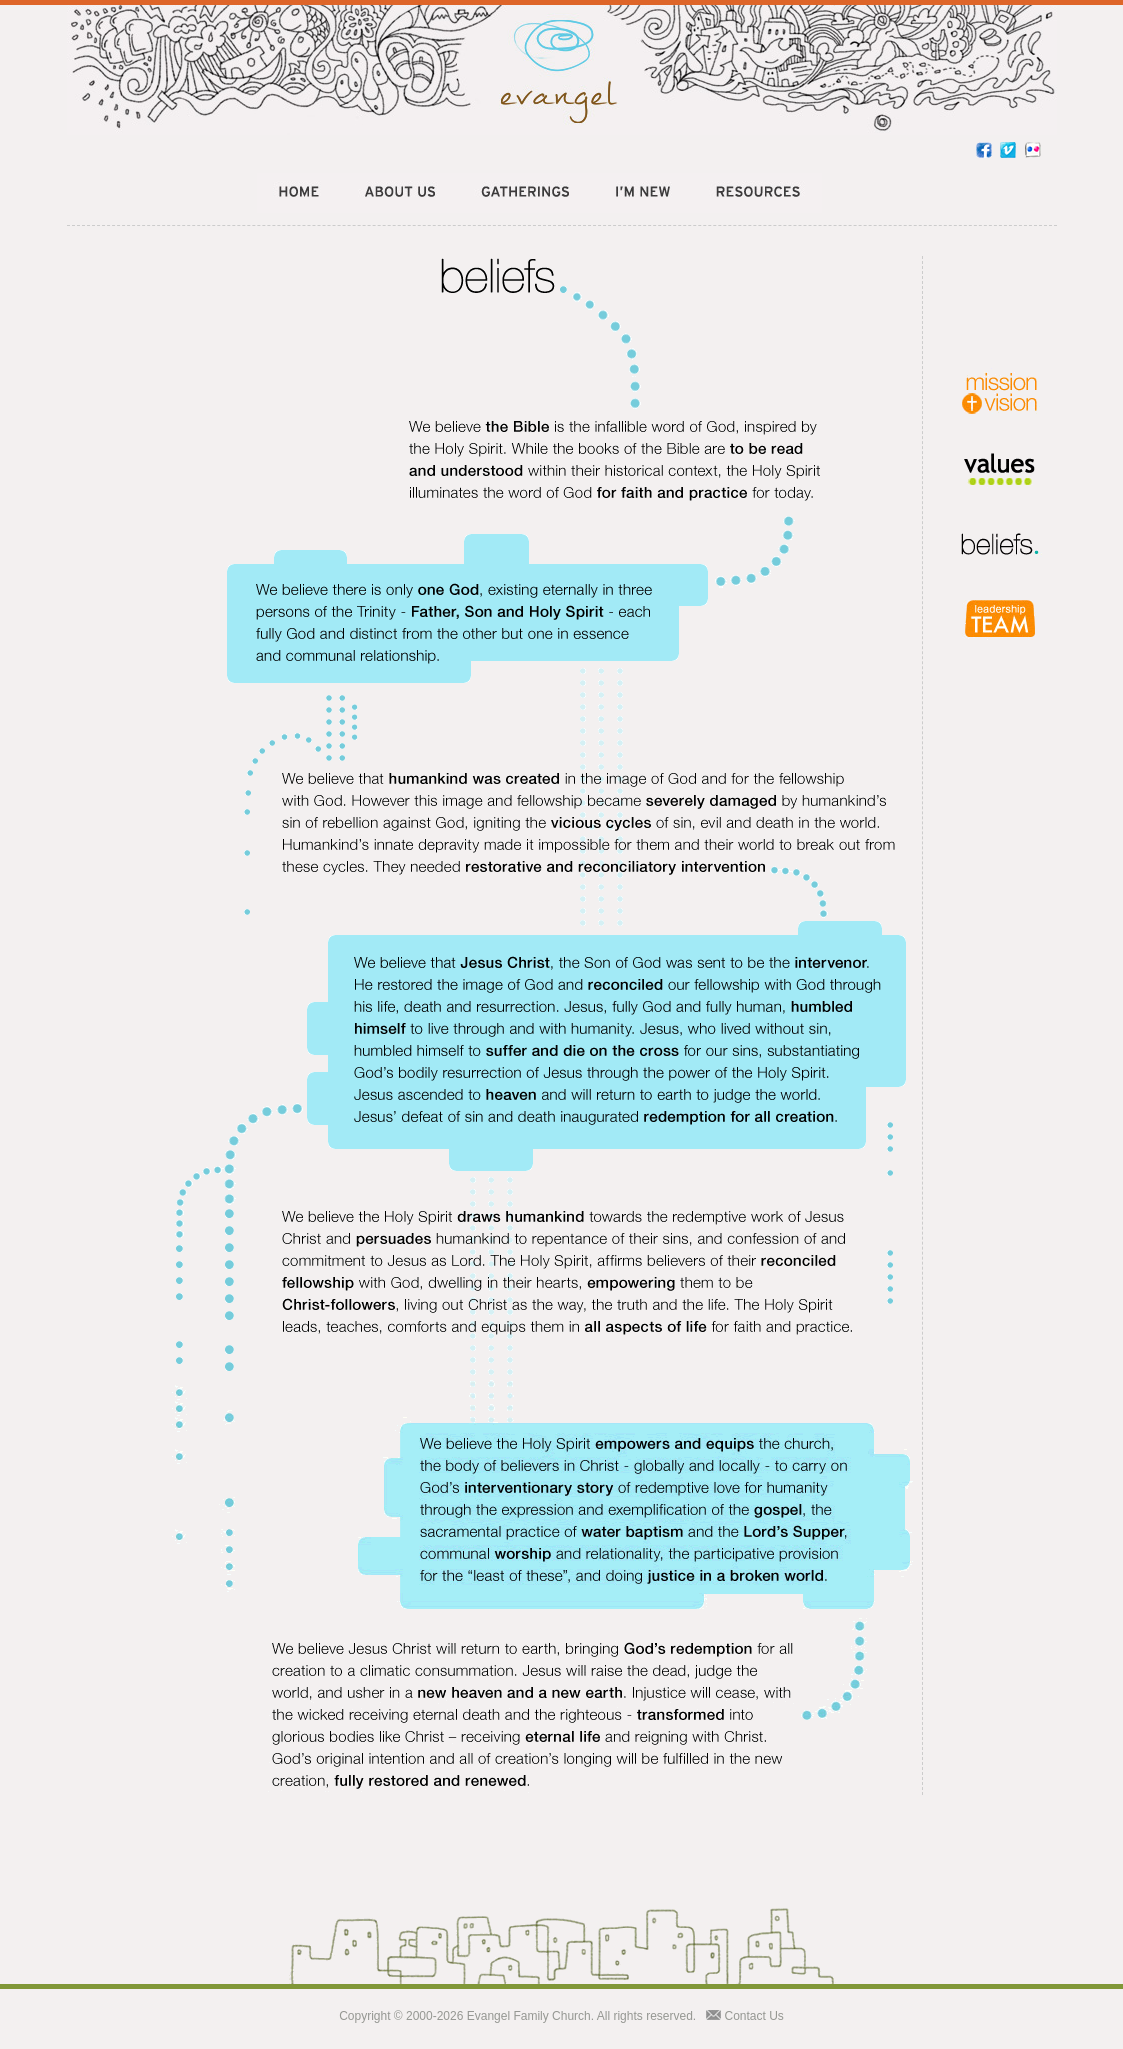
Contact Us (754, 2016)
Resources (757, 193)
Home (299, 193)
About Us (400, 193)
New (642, 193)
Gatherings (525, 193)
